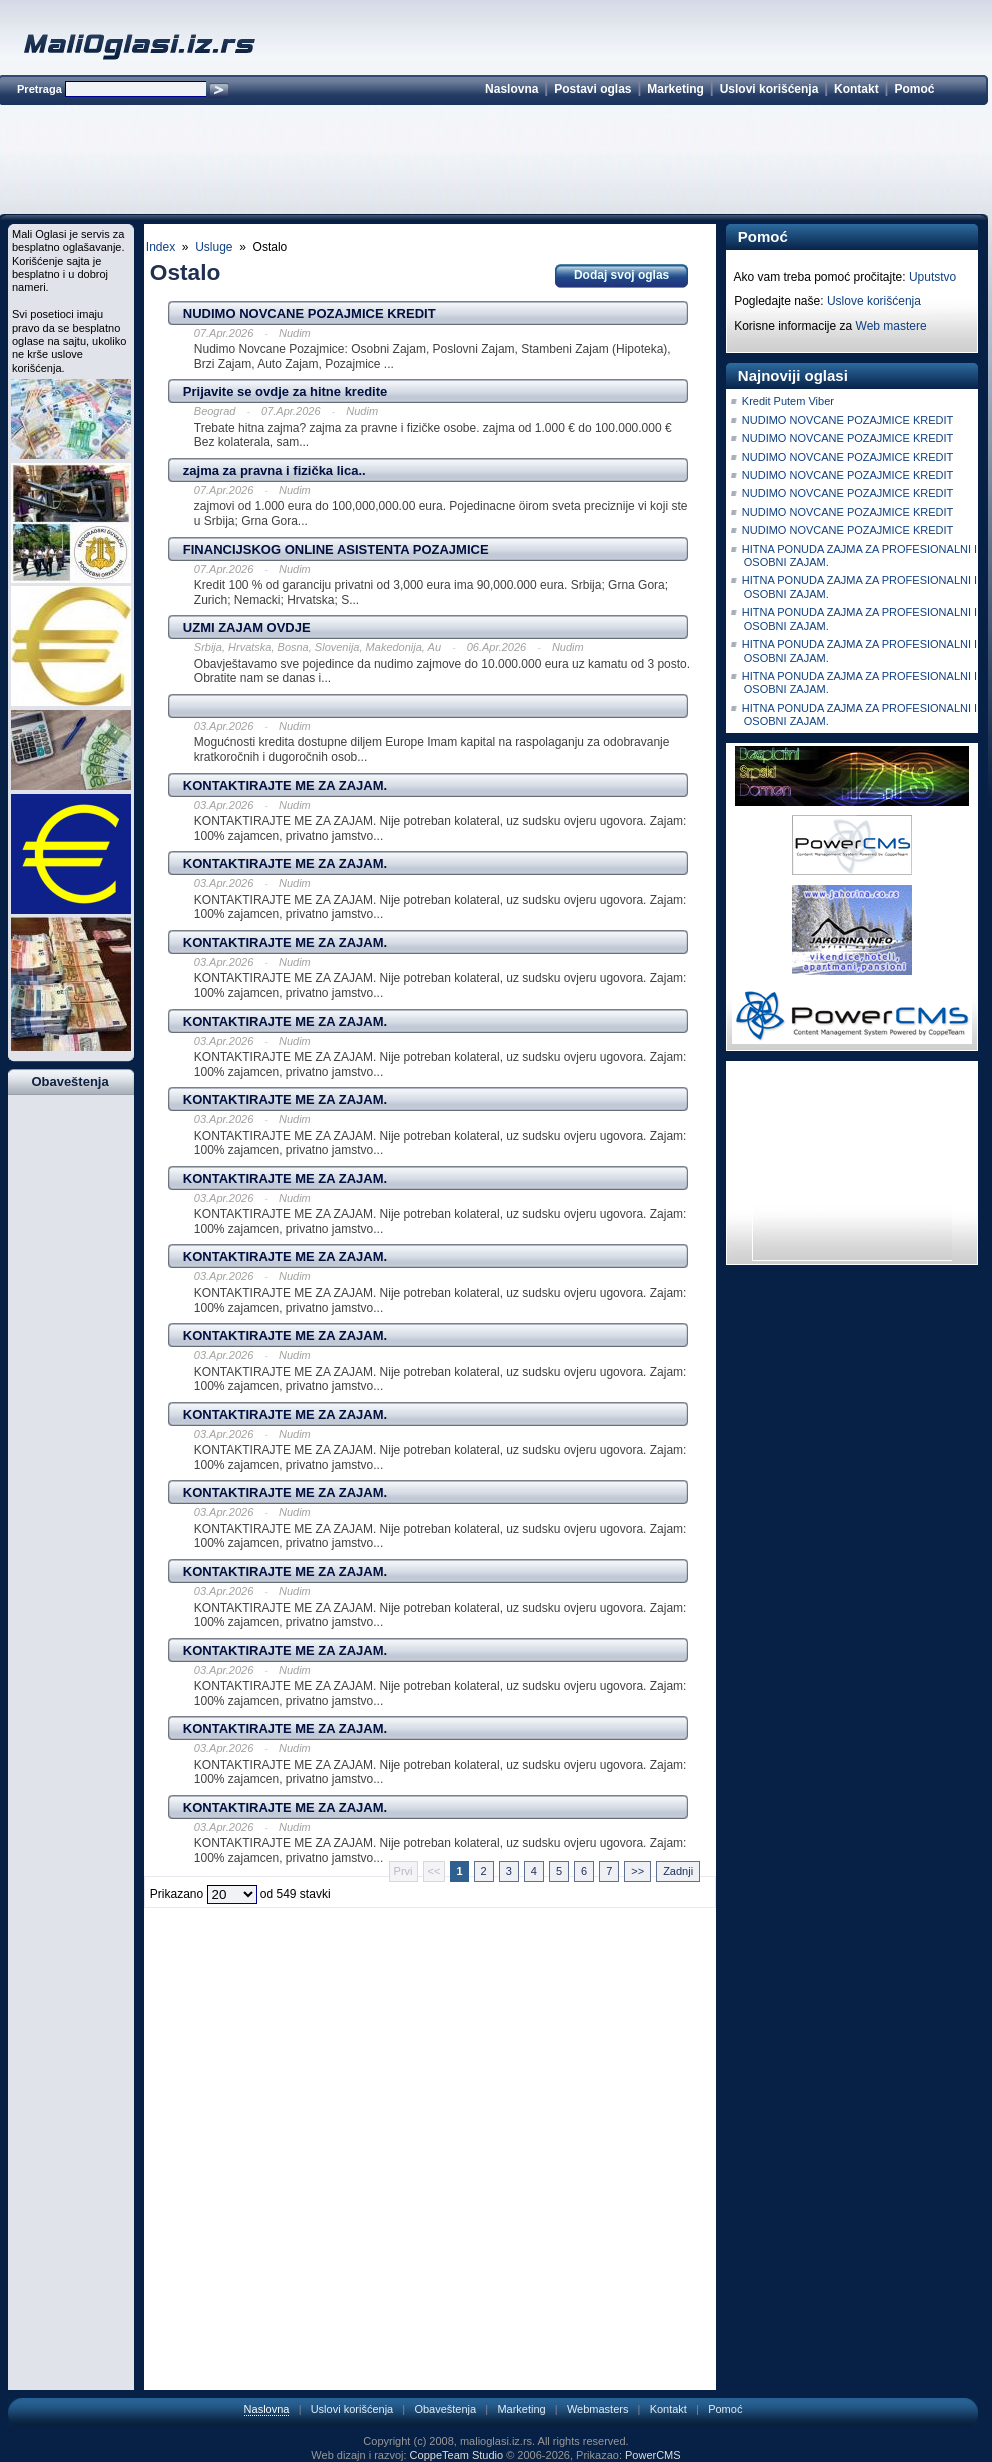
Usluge (213, 247)
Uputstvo (932, 277)
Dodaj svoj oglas (621, 275)
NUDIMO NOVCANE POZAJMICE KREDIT (309, 313)
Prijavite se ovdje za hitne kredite (285, 391)
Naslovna (511, 89)
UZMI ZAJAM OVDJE (247, 627)
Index (160, 247)
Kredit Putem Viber (788, 401)
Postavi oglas (592, 89)
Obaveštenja (445, 2409)
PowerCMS (653, 2455)
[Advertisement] (493, 163)
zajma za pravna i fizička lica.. (274, 470)
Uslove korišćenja (874, 301)
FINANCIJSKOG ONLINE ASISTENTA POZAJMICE (336, 549)
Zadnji (678, 1871)
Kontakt (856, 89)
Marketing (675, 89)
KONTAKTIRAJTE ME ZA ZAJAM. (285, 785)
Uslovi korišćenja (769, 89)
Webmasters (598, 2409)
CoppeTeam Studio (457, 2455)
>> (637, 1871)
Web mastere (891, 326)
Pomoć (914, 89)
